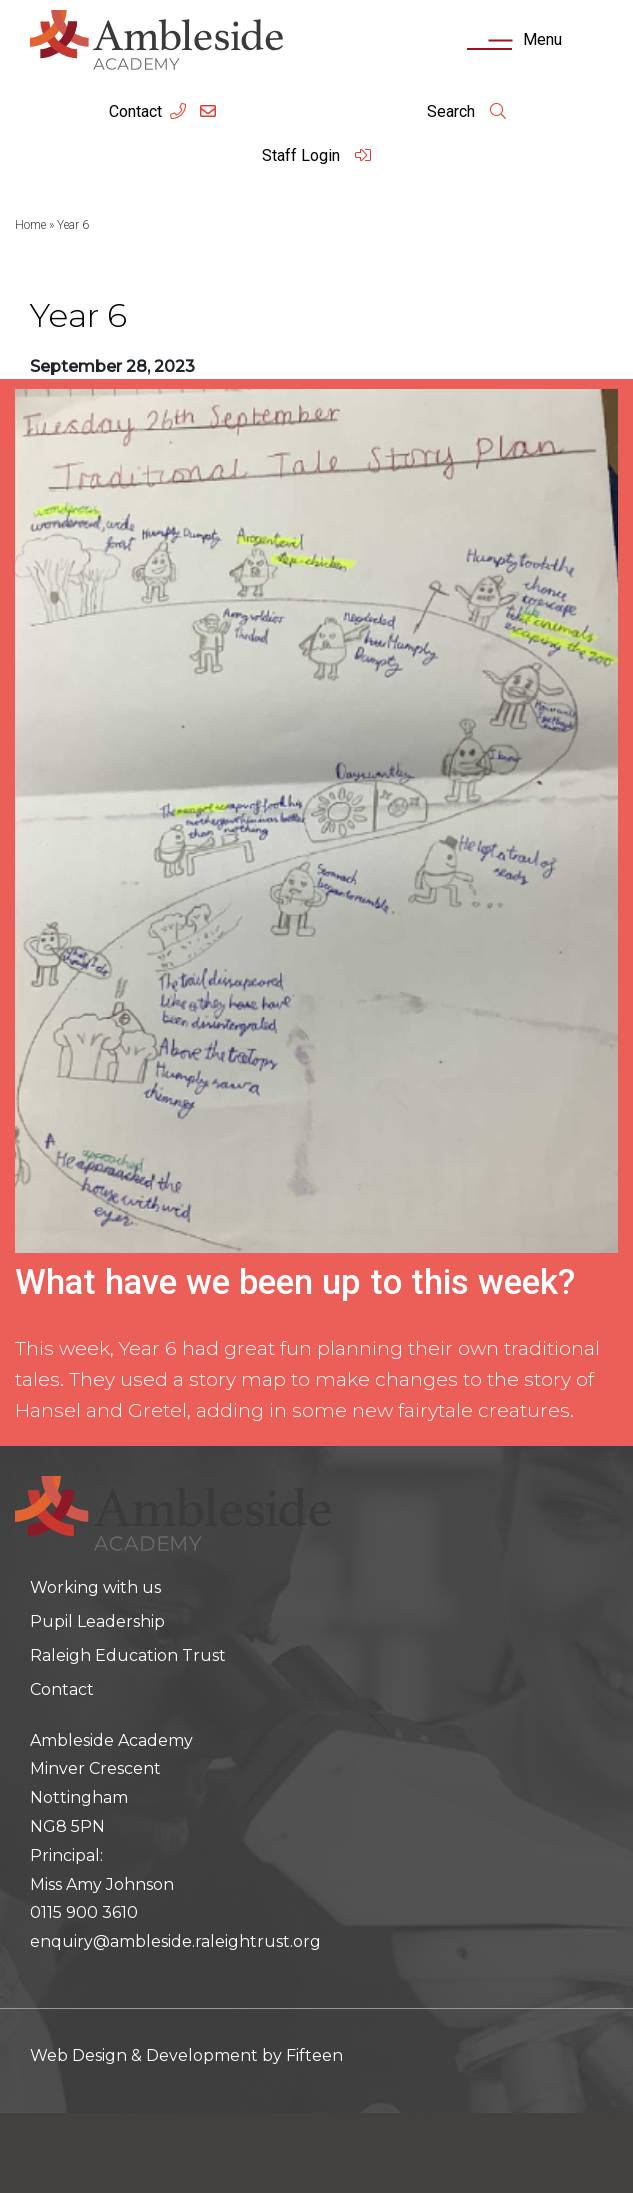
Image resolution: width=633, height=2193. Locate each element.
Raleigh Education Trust (128, 1655)
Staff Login (317, 155)
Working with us (95, 1587)
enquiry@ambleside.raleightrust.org (175, 1941)
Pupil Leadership (97, 1621)
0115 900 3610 (84, 1912)
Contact (135, 111)
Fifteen (314, 2055)
